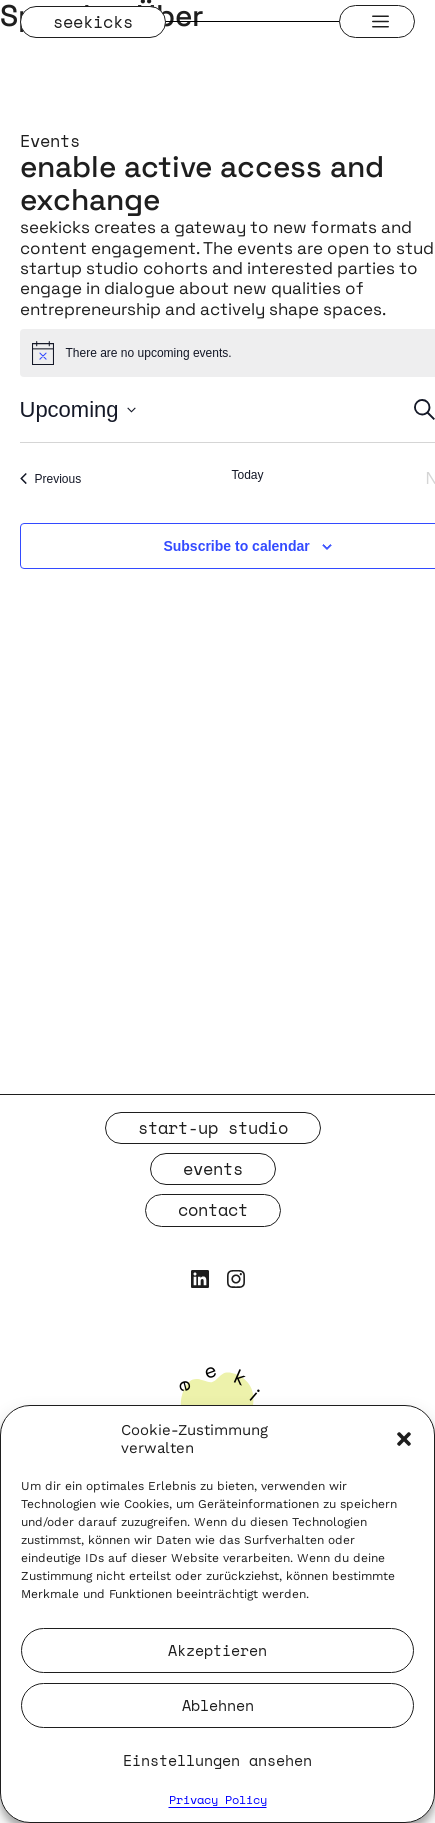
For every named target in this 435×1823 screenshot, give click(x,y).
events (213, 1168)
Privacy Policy (218, 1800)
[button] (404, 1439)
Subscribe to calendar (236, 546)
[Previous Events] (51, 478)
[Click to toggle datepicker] (78, 409)
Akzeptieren (217, 1650)
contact (213, 1209)
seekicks (93, 21)
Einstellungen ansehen (217, 1760)
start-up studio (213, 1127)
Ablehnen (218, 1705)
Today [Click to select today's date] (247, 475)
